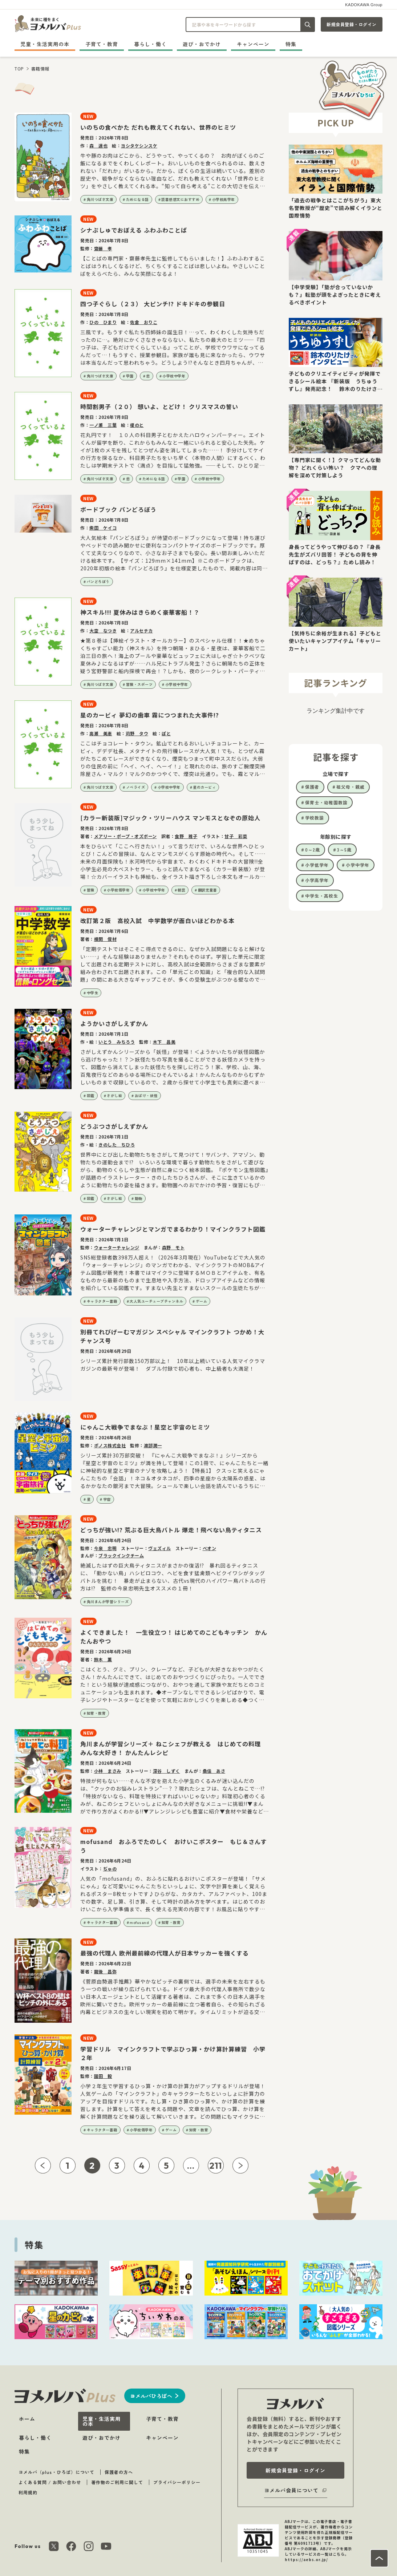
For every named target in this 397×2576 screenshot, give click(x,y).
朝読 (181, 890)
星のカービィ (204, 787)
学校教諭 (314, 817)
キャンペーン (253, 44)
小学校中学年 (173, 376)
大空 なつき (103, 630)
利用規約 (28, 2492)
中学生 (92, 992)
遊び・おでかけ (202, 44)
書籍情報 (40, 68)
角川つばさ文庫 (100, 199)
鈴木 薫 (103, 1659)
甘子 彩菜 (235, 836)
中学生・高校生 (321, 896)
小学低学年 (317, 865)
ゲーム (201, 1301)
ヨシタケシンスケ (139, 145)
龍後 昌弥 (105, 1971)
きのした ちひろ (116, 1144)
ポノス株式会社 (110, 1445)
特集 (290, 44)
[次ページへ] (240, 2165)
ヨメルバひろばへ (151, 2395)
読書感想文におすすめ (180, 199)
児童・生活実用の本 (44, 44)
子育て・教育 (101, 44)
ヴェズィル (159, 1548)
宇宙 (107, 1499)
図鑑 (90, 1095)
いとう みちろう (116, 1042)
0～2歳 (312, 849)
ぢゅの (110, 1868)
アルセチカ (141, 630)
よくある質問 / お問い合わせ (50, 2482)
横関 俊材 (105, 939)
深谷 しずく (166, 1771)
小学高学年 (317, 880)
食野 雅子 (186, 836)
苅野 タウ (137, 733)
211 (215, 2165)
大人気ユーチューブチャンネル (156, 1301)
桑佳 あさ (214, 1771)
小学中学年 (357, 865)
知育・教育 (96, 1713)
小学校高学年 (223, 199)
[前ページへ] (43, 2165)
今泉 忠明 (105, 1548)
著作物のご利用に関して (117, 2482)
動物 (138, 1198)
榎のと (137, 425)
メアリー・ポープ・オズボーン (125, 836)
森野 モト (173, 1247)
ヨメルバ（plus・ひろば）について (56, 2472)
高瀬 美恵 (100, 733)
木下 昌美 (164, 1042)
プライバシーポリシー (176, 2482)
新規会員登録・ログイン (352, 24)
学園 (130, 376)
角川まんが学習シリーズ (108, 1601)
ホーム (27, 2418)
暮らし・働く (150, 44)
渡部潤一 (153, 1445)
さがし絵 (114, 1095)
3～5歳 (344, 849)
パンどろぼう (98, 581)
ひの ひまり (103, 322)
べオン (209, 1548)
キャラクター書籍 (102, 1301)
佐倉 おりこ (143, 322)
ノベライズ (135, 787)
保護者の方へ (119, 2472)
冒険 (90, 890)
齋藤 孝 (103, 248)
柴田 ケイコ (103, 528)
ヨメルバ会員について (291, 2490)
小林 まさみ (107, 1771)
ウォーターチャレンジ (116, 1247)
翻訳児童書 (207, 890)
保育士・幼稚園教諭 (326, 802)
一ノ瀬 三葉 (103, 425)
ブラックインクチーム (121, 1555)
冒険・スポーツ (139, 684)
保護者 (312, 787)
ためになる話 (137, 199)
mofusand (139, 1922)
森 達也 (98, 145)
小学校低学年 (118, 890)
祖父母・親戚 (350, 787)
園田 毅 (103, 2076)
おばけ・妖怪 (146, 1095)
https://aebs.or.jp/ (306, 2559)
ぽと (166, 733)
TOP (19, 68)
